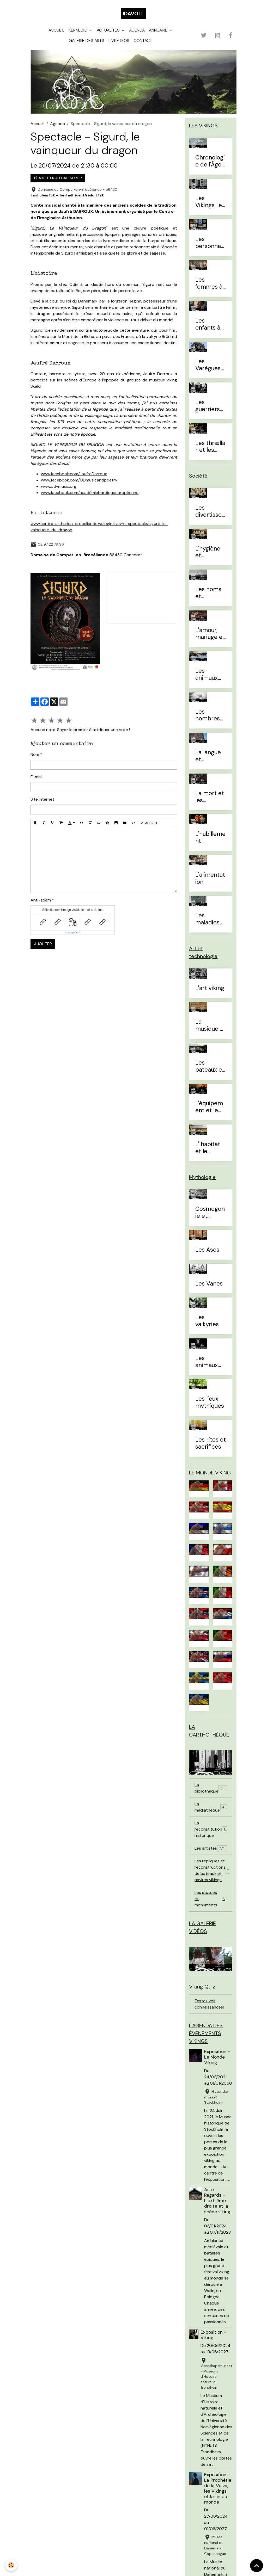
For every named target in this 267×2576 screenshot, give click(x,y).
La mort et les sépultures (209, 797)
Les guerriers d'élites (207, 406)
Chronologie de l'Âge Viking (210, 161)
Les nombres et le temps (207, 715)
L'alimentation (210, 879)
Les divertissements (208, 511)
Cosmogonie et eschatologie (210, 1213)
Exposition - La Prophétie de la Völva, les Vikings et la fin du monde (217, 2488)
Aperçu (149, 822)
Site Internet (42, 799)
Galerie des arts (86, 40)
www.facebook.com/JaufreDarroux (74, 474)
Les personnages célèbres (209, 243)
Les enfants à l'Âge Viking (210, 324)
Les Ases (207, 1249)
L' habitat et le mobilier (207, 1148)
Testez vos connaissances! (209, 2004)
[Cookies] (11, 2565)
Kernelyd (78, 30)
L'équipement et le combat (209, 1107)
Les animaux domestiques (209, 675)
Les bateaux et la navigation (209, 1066)
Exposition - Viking (213, 2334)
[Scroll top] (256, 2565)
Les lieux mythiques (209, 1402)
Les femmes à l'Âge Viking (210, 283)
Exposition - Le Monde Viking (217, 2057)
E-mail (36, 777)
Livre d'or (118, 40)
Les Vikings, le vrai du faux (208, 202)
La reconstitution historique (211, 1829)
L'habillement (210, 838)
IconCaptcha (71, 932)
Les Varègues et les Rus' (208, 365)
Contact (143, 40)
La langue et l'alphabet (208, 756)
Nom (35, 754)
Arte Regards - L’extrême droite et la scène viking (217, 2200)
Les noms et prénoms (208, 593)
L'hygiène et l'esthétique (209, 552)
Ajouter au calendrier (58, 178)
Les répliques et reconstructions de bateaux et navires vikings (213, 1870)
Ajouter (43, 944)
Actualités (109, 30)
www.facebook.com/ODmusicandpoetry (79, 480)
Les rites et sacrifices (210, 1443)
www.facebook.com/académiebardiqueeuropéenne (89, 492)
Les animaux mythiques (209, 1362)
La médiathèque (211, 1807)
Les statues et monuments (211, 1899)
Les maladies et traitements (210, 919)
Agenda (137, 30)
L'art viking (209, 988)
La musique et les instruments (210, 1025)
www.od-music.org (58, 486)
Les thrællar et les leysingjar (210, 447)
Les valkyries (207, 1321)
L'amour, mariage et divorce (210, 634)
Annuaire (158, 30)
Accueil (56, 30)
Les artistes (211, 1848)
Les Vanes (209, 1283)
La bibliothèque (211, 1788)
